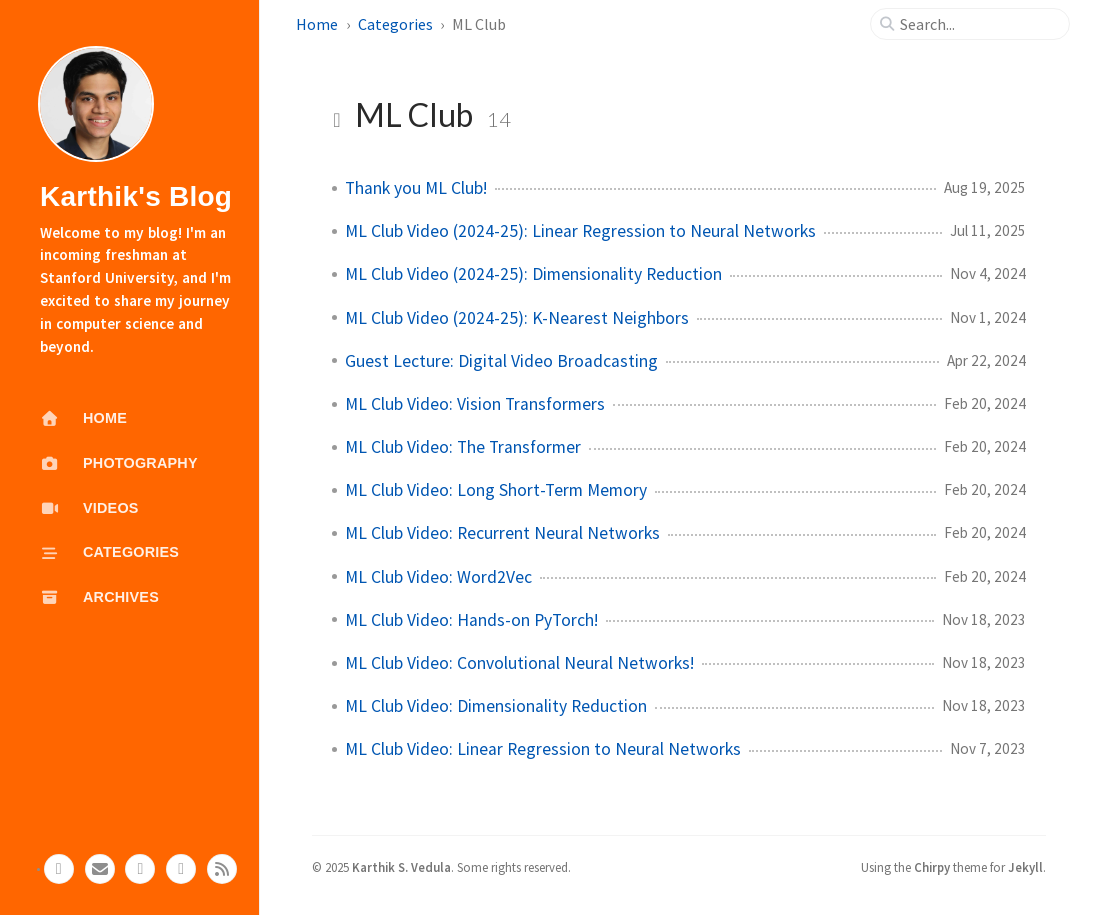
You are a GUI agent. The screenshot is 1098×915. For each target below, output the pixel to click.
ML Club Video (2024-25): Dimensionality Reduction (533, 274)
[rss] (222, 869)
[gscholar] (181, 869)
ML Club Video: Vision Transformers (475, 404)
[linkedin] (140, 869)
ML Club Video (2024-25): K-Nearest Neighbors (517, 318)
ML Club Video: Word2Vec (438, 577)
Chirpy (932, 867)
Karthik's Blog (136, 196)
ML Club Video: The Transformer (463, 447)
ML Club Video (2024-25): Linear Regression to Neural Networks (580, 231)
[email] (100, 869)
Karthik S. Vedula (401, 867)
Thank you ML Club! (416, 188)
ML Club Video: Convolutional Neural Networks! (519, 663)
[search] (978, 24)
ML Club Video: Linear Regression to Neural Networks (543, 749)
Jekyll (1025, 867)
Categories (395, 24)
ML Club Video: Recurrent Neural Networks (502, 533)
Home (317, 24)
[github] (59, 869)
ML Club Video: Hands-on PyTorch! (471, 620)
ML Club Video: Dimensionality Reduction (496, 706)
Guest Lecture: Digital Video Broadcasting (501, 361)
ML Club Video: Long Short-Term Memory (496, 490)
